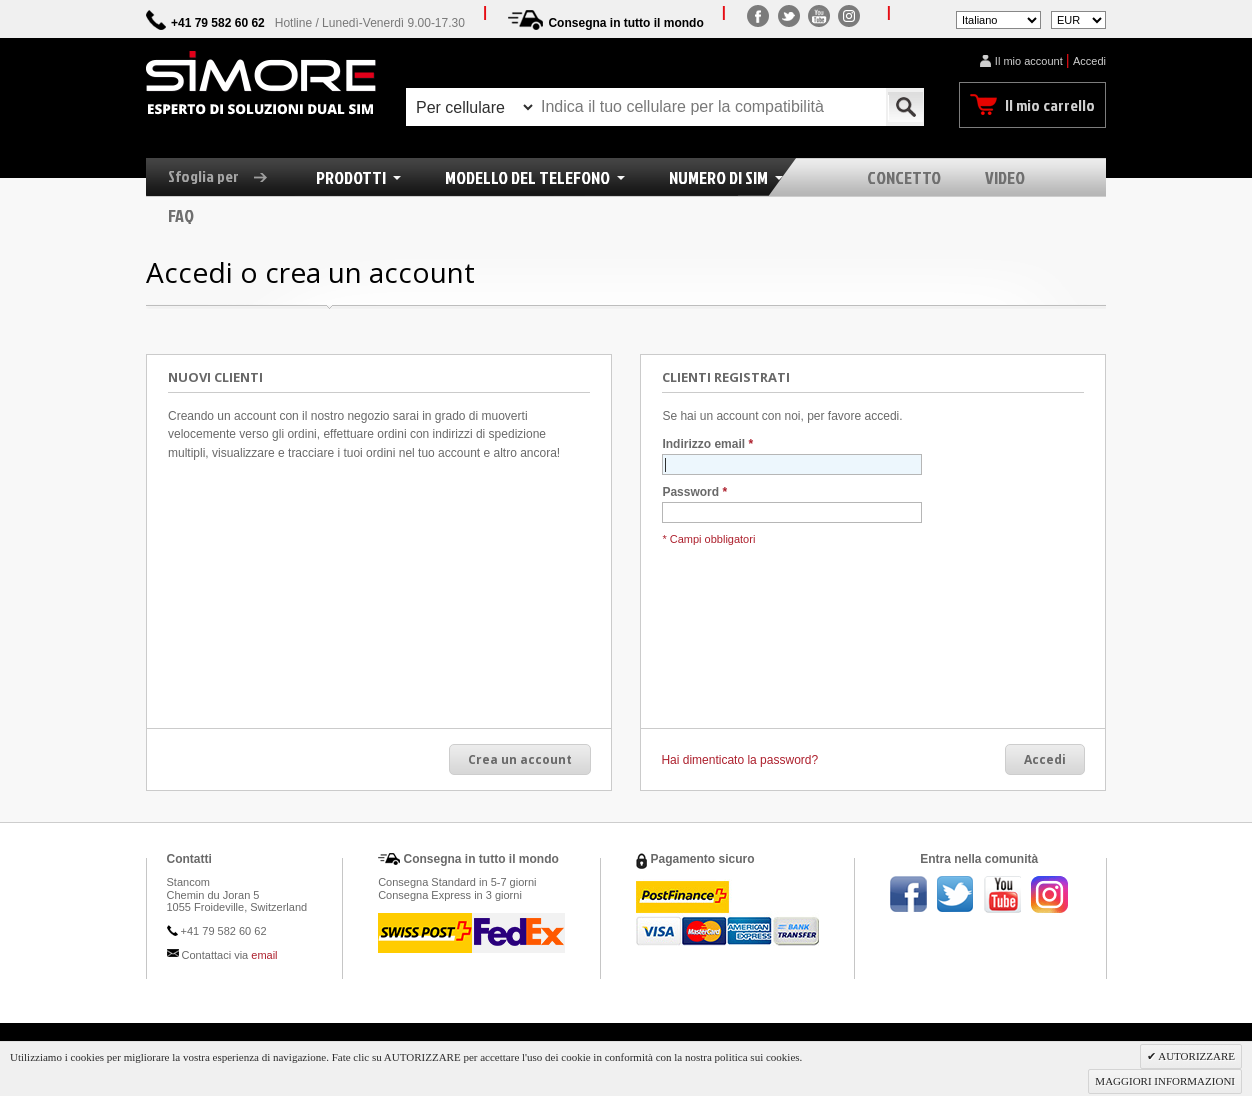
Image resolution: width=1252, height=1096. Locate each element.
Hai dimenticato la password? (739, 760)
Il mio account (1029, 61)
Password (690, 492)
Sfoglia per (225, 176)
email (264, 955)
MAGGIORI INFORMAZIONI (1165, 1081)
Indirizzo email (703, 444)
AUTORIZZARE (1195, 1056)
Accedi (1089, 61)
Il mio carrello (1050, 105)
